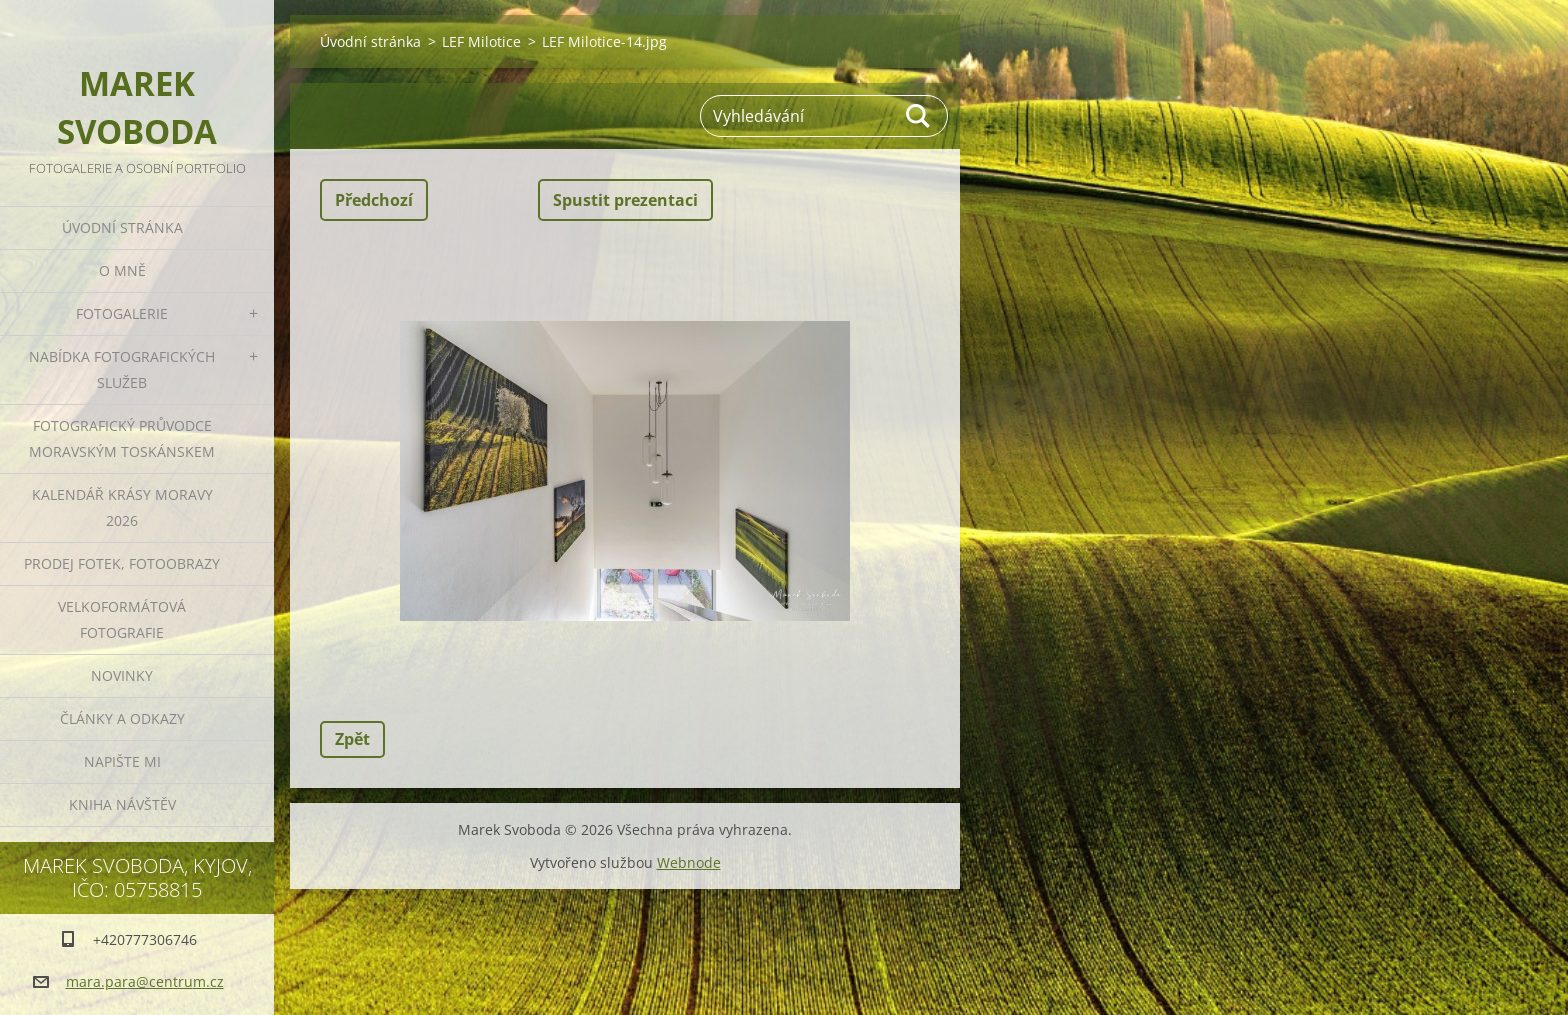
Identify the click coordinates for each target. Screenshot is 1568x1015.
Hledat (919, 116)
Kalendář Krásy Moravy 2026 (122, 507)
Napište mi (122, 761)
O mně (122, 270)
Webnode (689, 862)
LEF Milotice (481, 41)
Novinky (122, 675)
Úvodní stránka (122, 227)
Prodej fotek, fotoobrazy (122, 563)
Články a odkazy (122, 718)
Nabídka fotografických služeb (122, 369)
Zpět (352, 739)
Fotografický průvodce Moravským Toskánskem (122, 438)
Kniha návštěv (122, 804)
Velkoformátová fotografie (122, 619)
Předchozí (374, 200)
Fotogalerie (122, 313)
